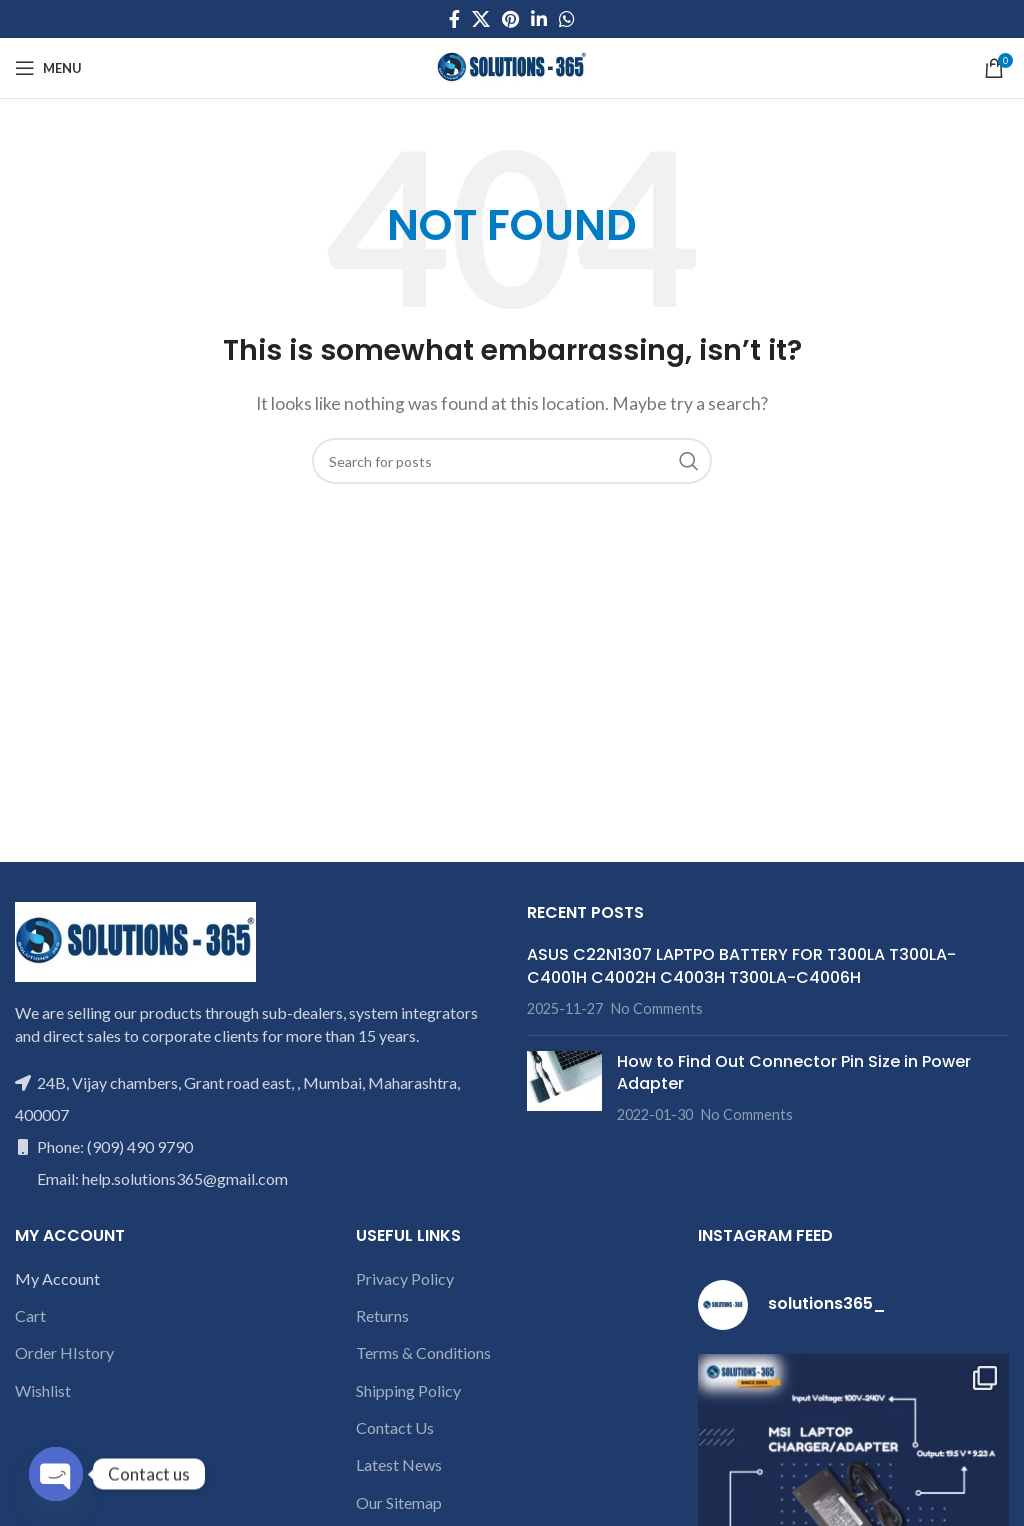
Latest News (399, 1464)
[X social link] (481, 19)
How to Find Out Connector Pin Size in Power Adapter (794, 1072)
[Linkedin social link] (539, 19)
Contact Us (395, 1427)
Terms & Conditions (423, 1352)
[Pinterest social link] (510, 19)
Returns (382, 1315)
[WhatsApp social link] (567, 19)
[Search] (512, 461)
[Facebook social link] (454, 19)
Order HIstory (64, 1352)
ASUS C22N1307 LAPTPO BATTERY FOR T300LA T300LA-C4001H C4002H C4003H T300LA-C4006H (741, 965)
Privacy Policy (405, 1278)
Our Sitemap (399, 1502)
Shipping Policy (408, 1390)
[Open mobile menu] (48, 68)
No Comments (657, 1008)
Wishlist (43, 1390)
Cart (30, 1315)
